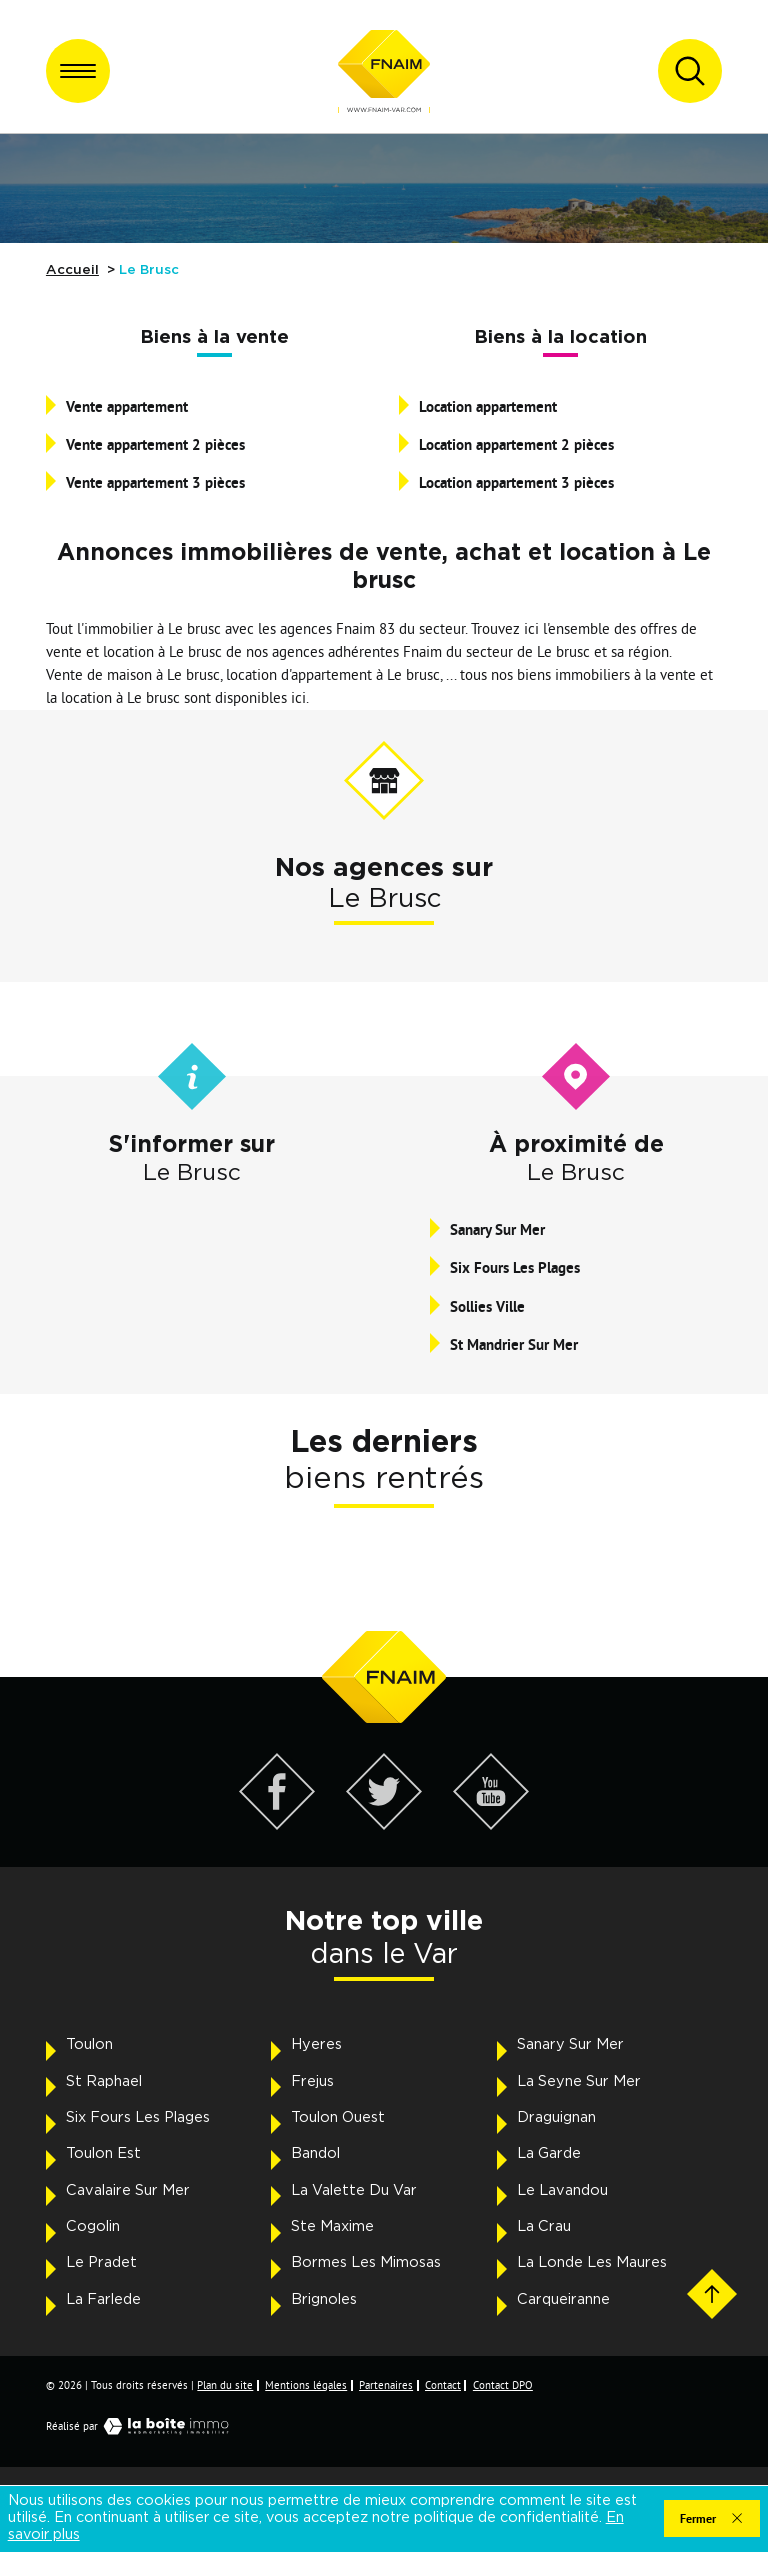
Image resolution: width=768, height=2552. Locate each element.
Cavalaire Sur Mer (128, 2190)
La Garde (549, 2153)
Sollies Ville (487, 1306)
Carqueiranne (563, 2299)
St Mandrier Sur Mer (514, 1344)
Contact (443, 2385)
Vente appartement (127, 406)
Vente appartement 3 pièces (155, 482)
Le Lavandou (562, 2190)
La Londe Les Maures (592, 2262)
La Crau (544, 2226)
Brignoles (324, 2299)
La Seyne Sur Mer (579, 2081)
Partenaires (386, 2385)
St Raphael (104, 2081)
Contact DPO (503, 2385)
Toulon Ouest (338, 2117)
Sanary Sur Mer (497, 1229)
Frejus (312, 2081)
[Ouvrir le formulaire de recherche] (690, 71)
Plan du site (225, 2385)
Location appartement (488, 406)
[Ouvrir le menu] (78, 71)
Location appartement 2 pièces (516, 444)
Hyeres (316, 2044)
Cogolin (93, 2226)
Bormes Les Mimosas (366, 2262)
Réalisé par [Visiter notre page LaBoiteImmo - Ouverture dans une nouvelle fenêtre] (142, 2426)
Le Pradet (101, 2262)
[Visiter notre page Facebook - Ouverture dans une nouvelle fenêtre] (277, 1824)
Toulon (89, 2044)
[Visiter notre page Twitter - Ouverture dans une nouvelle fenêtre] (384, 1824)
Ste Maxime (332, 2226)
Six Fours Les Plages (515, 1267)
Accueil (72, 270)
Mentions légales (306, 2385)
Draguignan (556, 2117)
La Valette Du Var (354, 2190)
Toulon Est (103, 2153)
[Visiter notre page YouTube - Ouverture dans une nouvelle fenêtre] (491, 1824)
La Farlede (103, 2299)
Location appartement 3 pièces (516, 482)
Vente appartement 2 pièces (155, 444)
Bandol (315, 2153)
